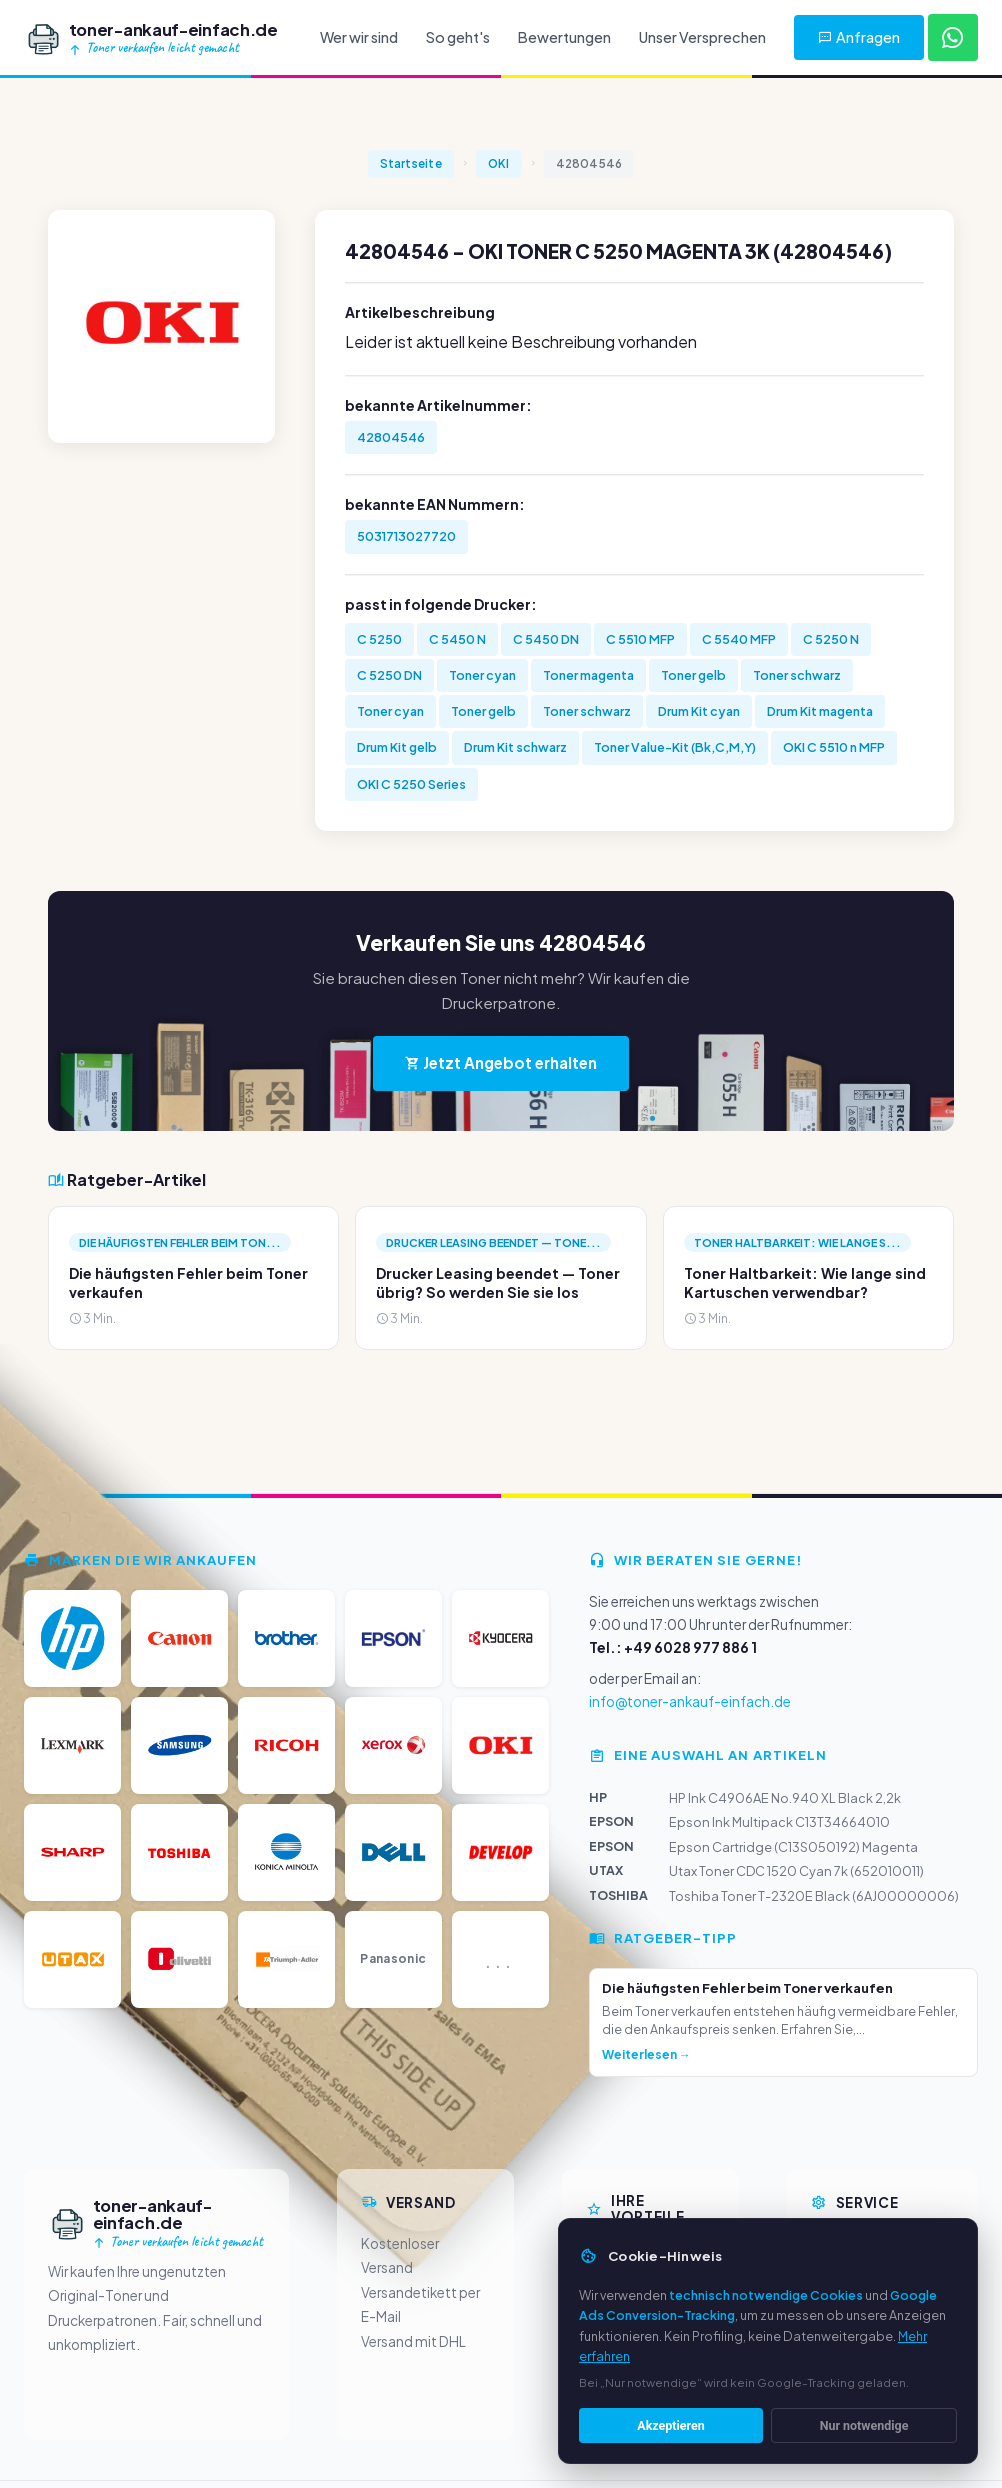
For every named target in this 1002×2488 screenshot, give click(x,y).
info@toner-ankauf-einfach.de (690, 1701)
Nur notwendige (864, 2425)
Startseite (411, 163)
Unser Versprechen (702, 37)
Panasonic (393, 1958)
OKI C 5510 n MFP (834, 747)
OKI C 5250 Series (411, 784)
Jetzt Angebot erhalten (501, 1062)
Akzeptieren (670, 2425)
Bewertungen (564, 37)
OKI (499, 163)
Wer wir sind (359, 37)
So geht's (458, 37)
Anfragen (859, 37)
